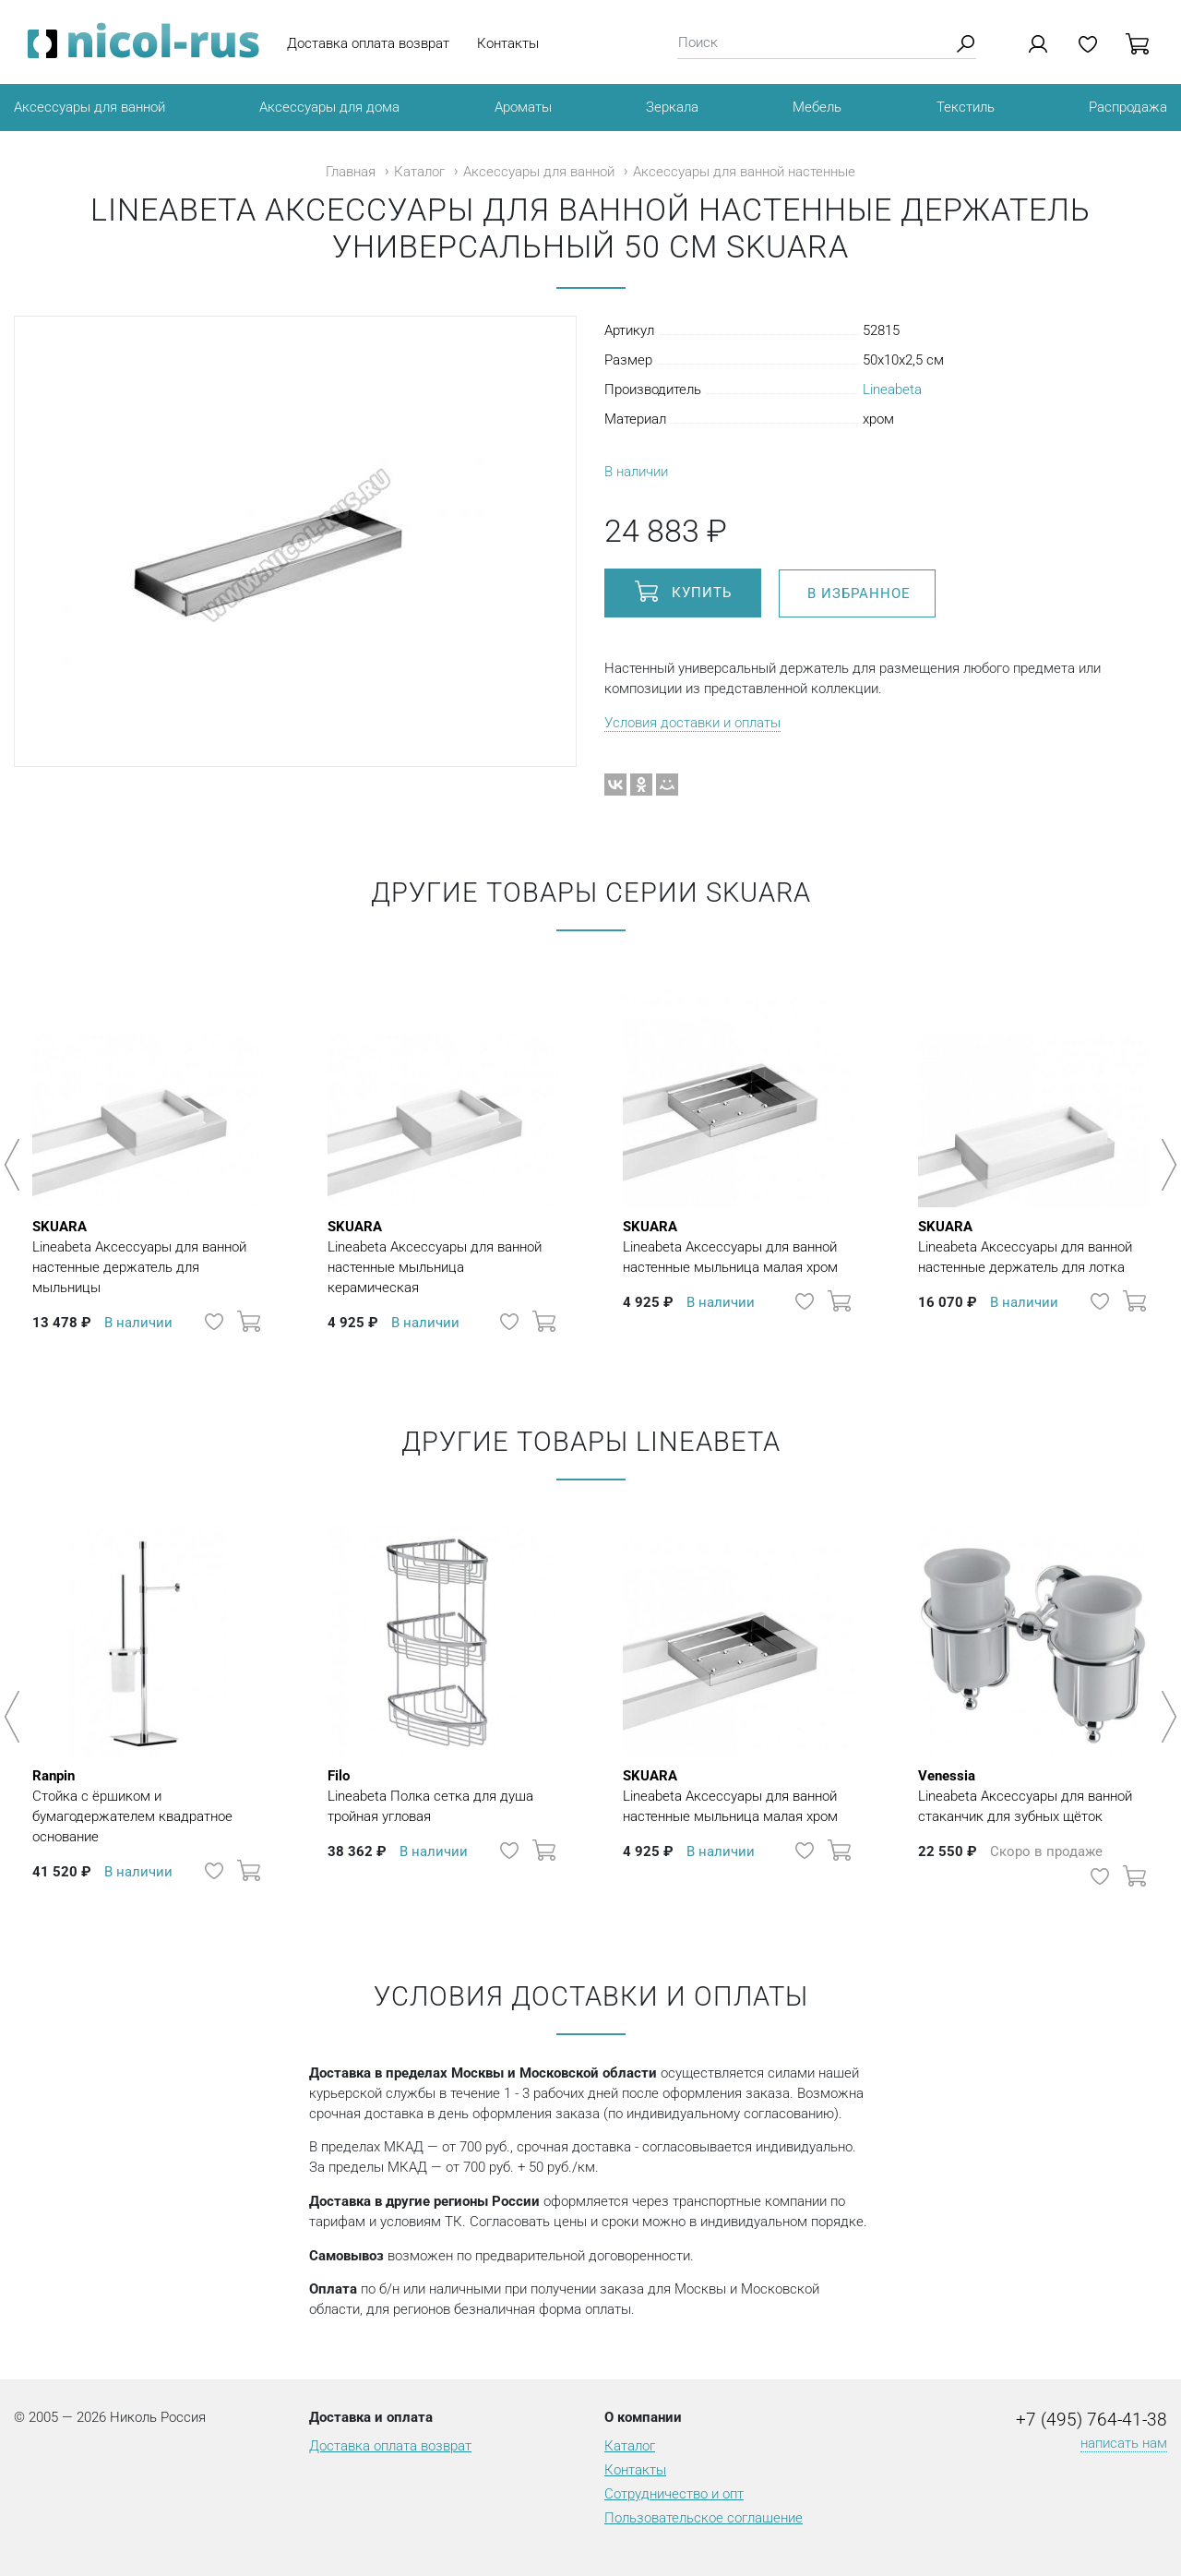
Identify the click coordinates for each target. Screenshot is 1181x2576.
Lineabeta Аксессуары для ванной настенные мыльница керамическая (443, 1256)
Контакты (508, 43)
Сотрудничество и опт (674, 2494)
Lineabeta (892, 389)
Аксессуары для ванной (89, 107)
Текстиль (965, 107)
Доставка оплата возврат (368, 43)
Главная (351, 171)
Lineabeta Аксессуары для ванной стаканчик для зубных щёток (1033, 1795)
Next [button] (1166, 1165)
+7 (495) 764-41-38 (1091, 2420)
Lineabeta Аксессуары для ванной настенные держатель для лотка (1033, 1246)
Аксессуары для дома (329, 107)
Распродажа (1128, 107)
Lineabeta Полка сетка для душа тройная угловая (443, 1795)
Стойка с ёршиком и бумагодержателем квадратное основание (147, 1805)
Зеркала (672, 107)
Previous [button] (15, 1165)
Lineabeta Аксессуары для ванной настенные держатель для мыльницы (147, 1256)
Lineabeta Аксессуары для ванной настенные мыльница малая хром (738, 1246)
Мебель (817, 107)
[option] (147, 1155)
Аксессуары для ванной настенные (744, 171)
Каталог (419, 171)
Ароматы (523, 107)
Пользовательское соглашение (703, 2518)
